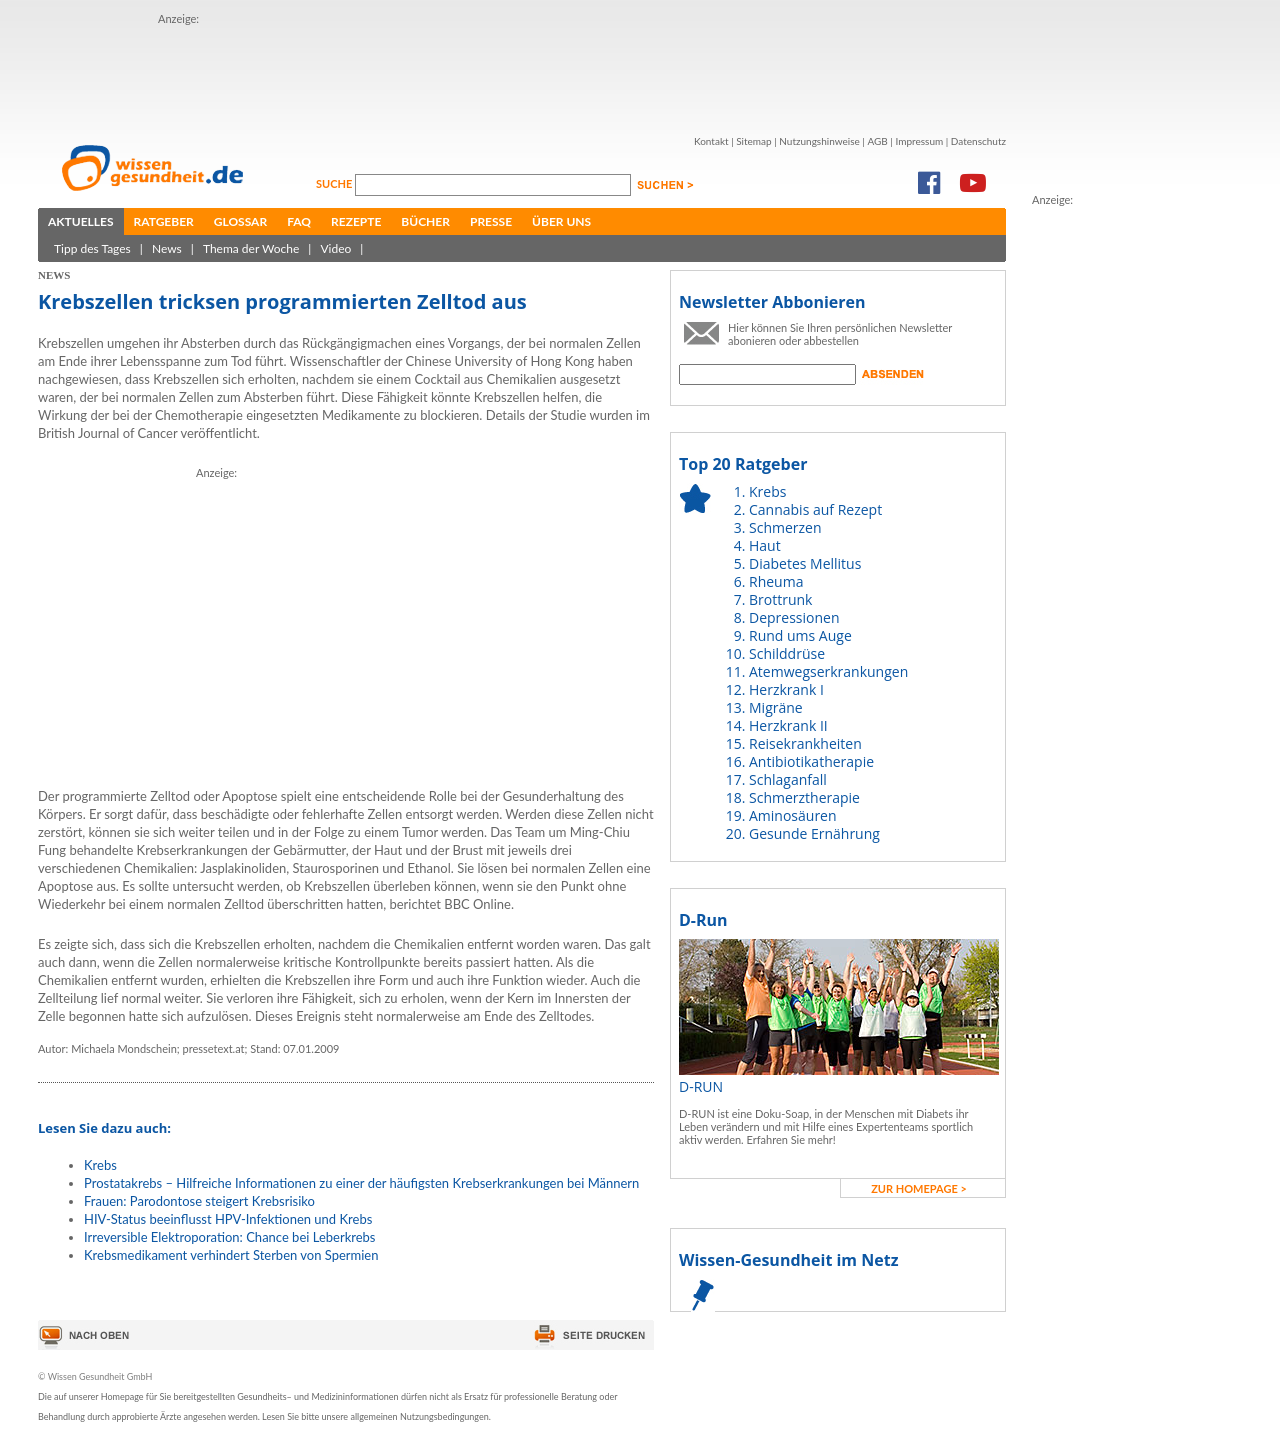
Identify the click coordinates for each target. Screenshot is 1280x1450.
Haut (765, 545)
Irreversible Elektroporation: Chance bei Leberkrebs (230, 1237)
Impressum (919, 141)
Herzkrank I (786, 689)
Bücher (425, 221)
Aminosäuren (793, 815)
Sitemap (753, 141)
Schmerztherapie (804, 797)
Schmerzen (785, 527)
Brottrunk (780, 599)
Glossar (240, 221)
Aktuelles (81, 221)
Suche (335, 183)
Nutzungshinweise (819, 141)
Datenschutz (978, 141)
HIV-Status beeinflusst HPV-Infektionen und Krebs (228, 1219)
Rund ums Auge (800, 635)
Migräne (776, 707)
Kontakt (711, 141)
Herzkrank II (788, 725)
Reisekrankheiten (805, 743)
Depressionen (794, 617)
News (167, 248)
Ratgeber (164, 221)
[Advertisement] (522, 73)
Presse (491, 221)
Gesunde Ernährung (814, 833)
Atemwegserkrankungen (828, 671)
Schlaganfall (788, 779)
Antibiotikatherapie (811, 761)
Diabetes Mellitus (805, 563)
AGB (877, 141)
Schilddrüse (787, 653)
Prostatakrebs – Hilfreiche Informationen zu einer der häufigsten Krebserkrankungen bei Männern (361, 1183)
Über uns (561, 221)
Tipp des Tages (92, 248)
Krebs (100, 1165)
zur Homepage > (919, 1188)
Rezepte (356, 221)
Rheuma (776, 581)
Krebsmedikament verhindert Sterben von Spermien (231, 1255)
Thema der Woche (251, 248)
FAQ (299, 221)
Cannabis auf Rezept (815, 509)
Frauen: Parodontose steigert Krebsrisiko (199, 1201)
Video (335, 248)
